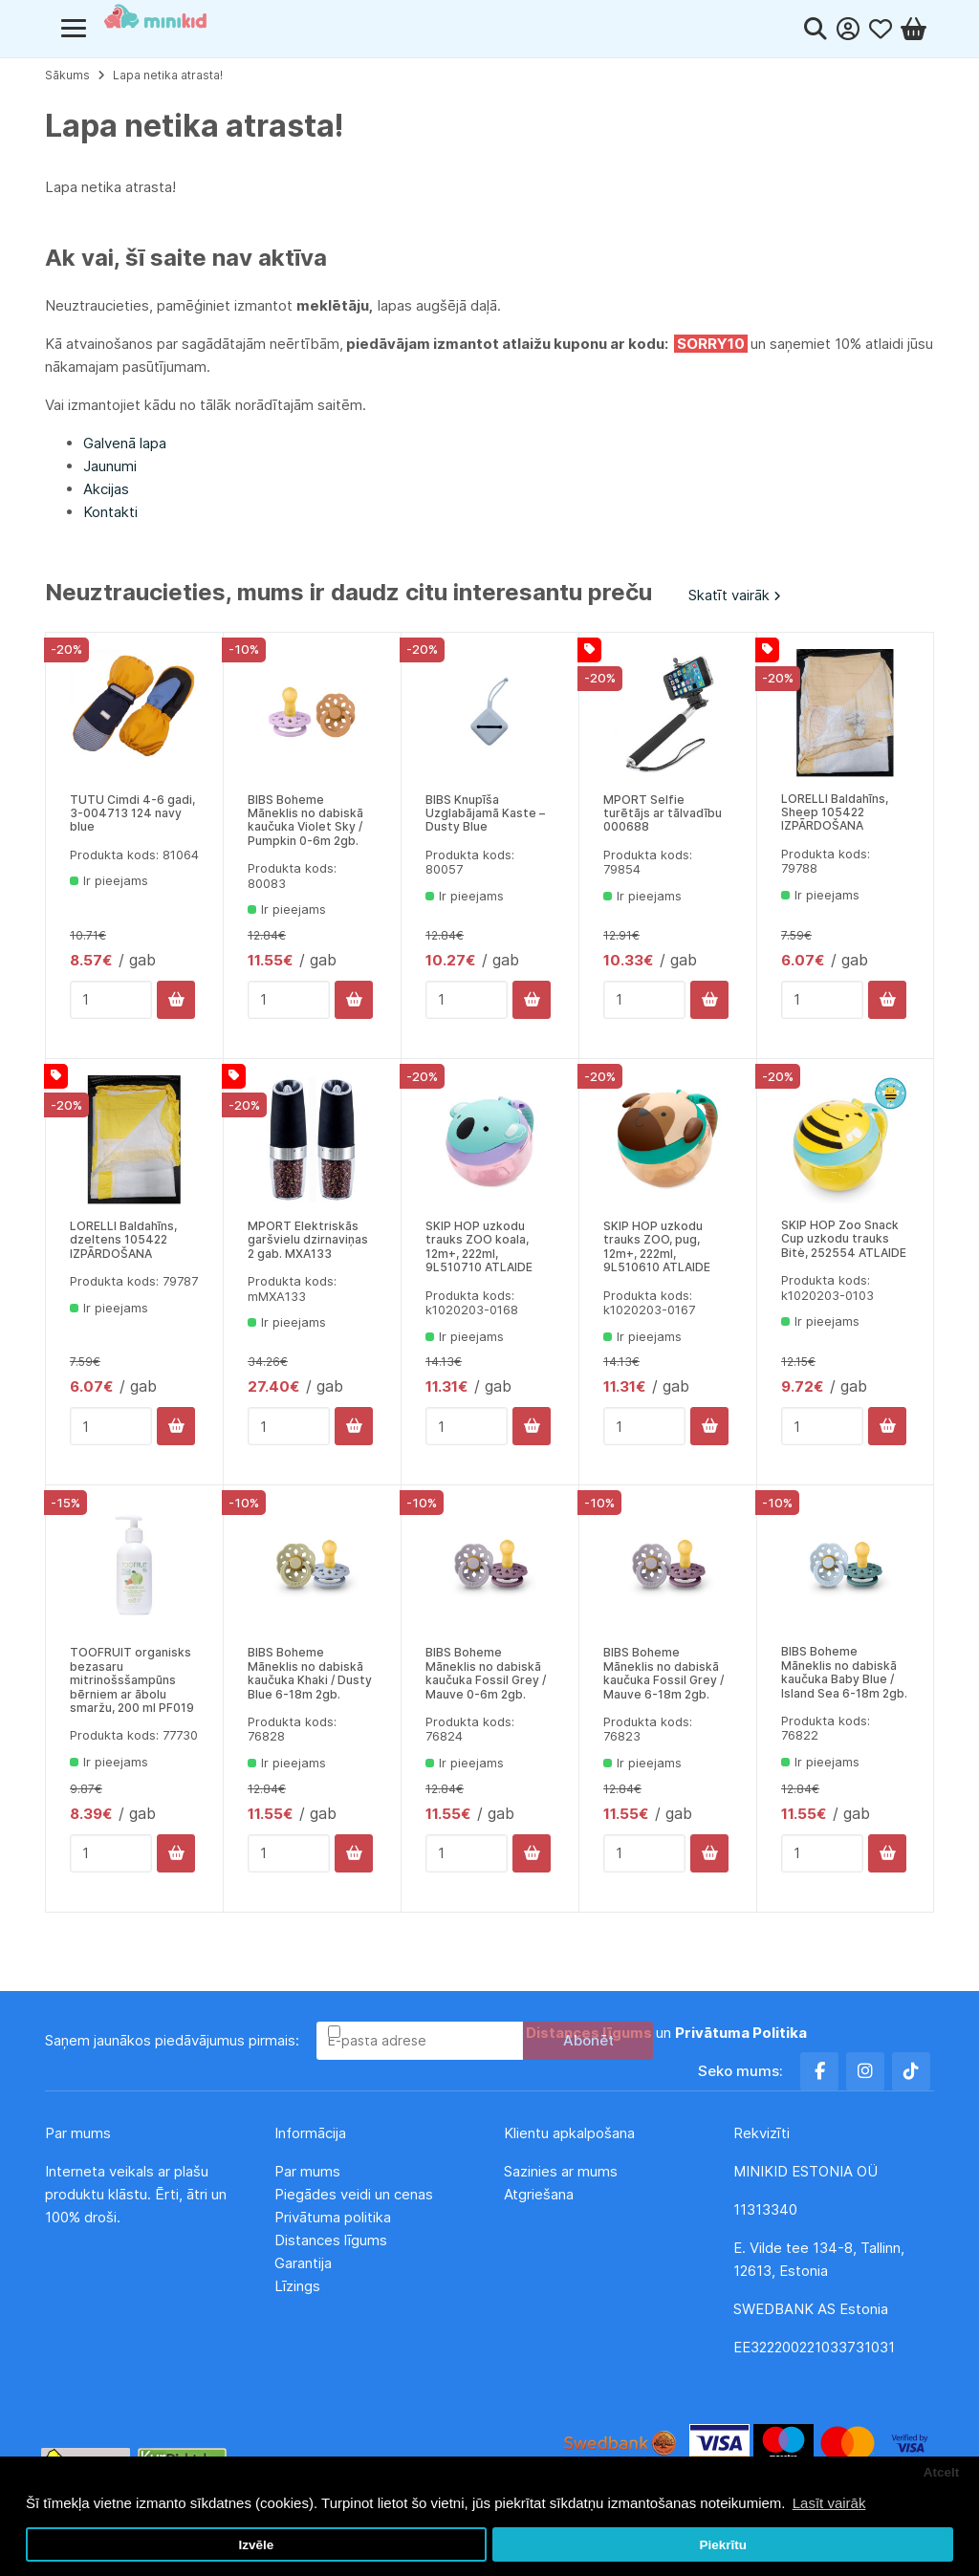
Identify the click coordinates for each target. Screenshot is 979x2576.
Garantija (303, 2263)
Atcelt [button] (942, 2472)
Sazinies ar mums (561, 2171)
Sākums (67, 75)
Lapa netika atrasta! (168, 75)
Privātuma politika (334, 2217)
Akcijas (106, 489)
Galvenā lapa (124, 443)
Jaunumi (110, 466)
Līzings (297, 2286)
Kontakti (110, 512)
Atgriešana (539, 2194)
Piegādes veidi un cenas (353, 2194)
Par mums (307, 2171)
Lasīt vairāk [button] (829, 2503)
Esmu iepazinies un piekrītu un (575, 2033)
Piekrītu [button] (723, 2545)
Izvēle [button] (255, 2545)
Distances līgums (332, 2240)
